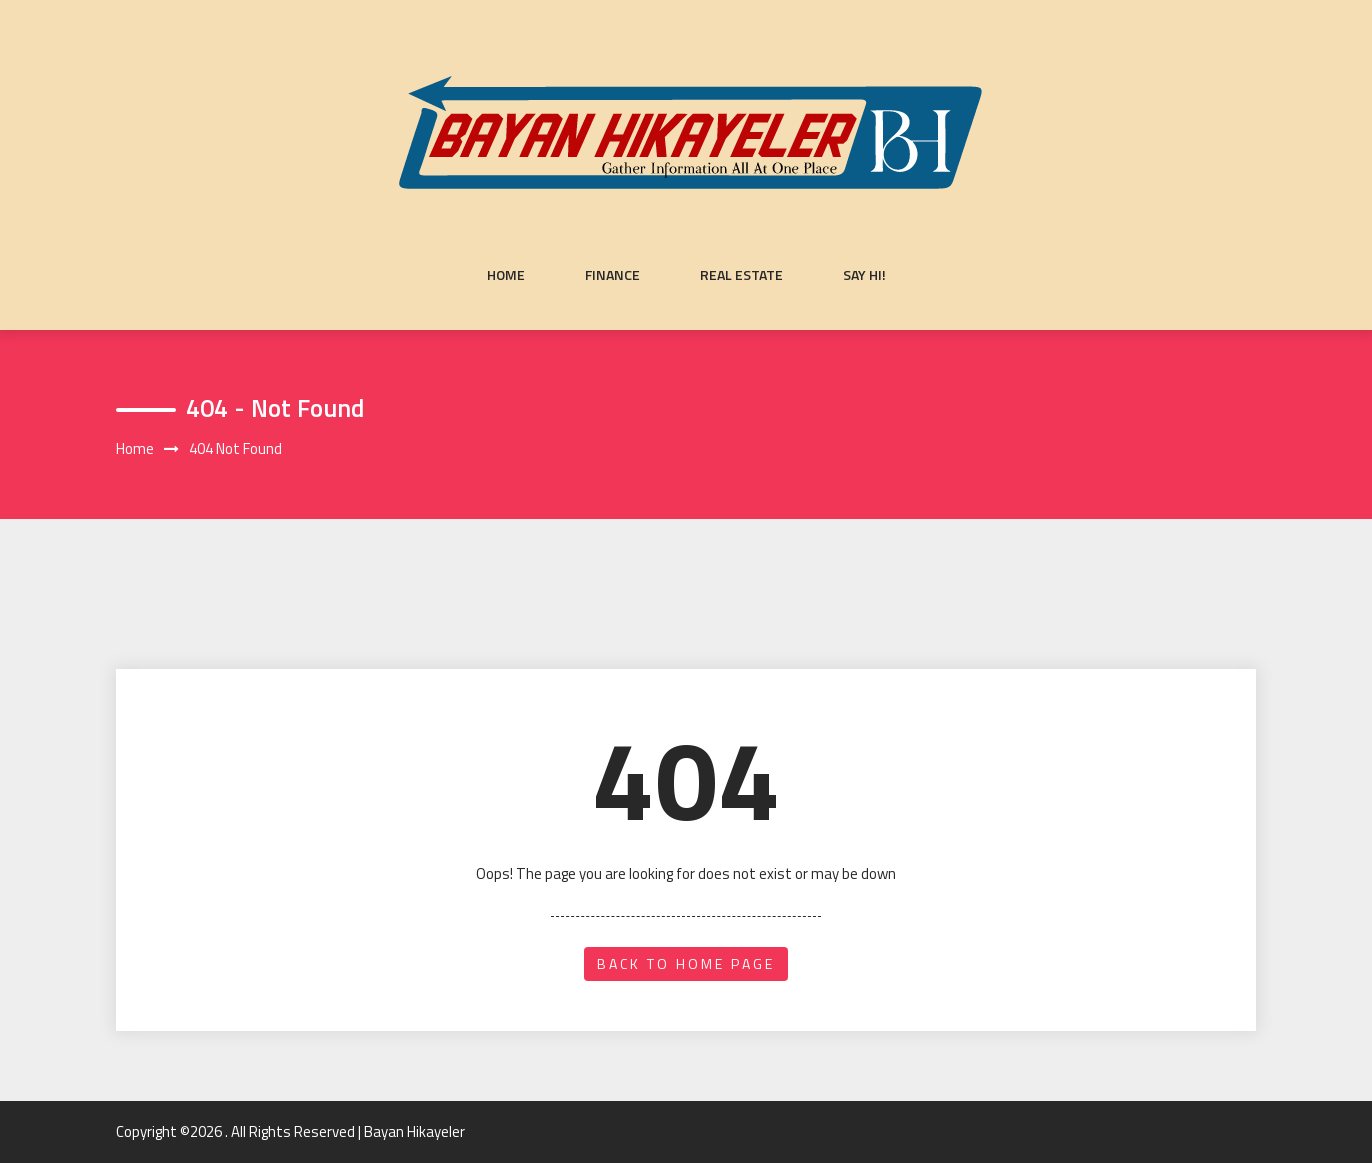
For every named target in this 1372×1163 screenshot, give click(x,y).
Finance (612, 275)
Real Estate (741, 275)
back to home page (686, 963)
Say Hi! (864, 275)
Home (506, 275)
